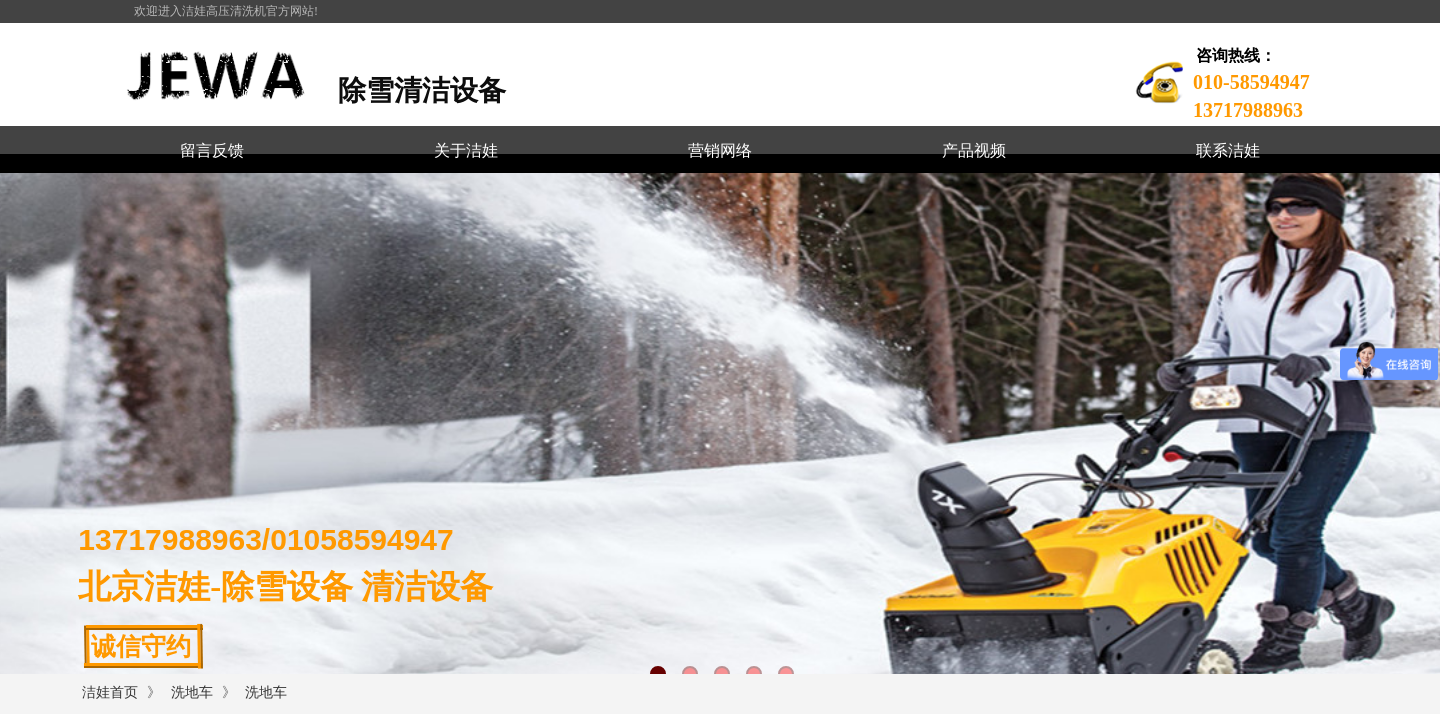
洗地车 (192, 692)
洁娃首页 (110, 692)
